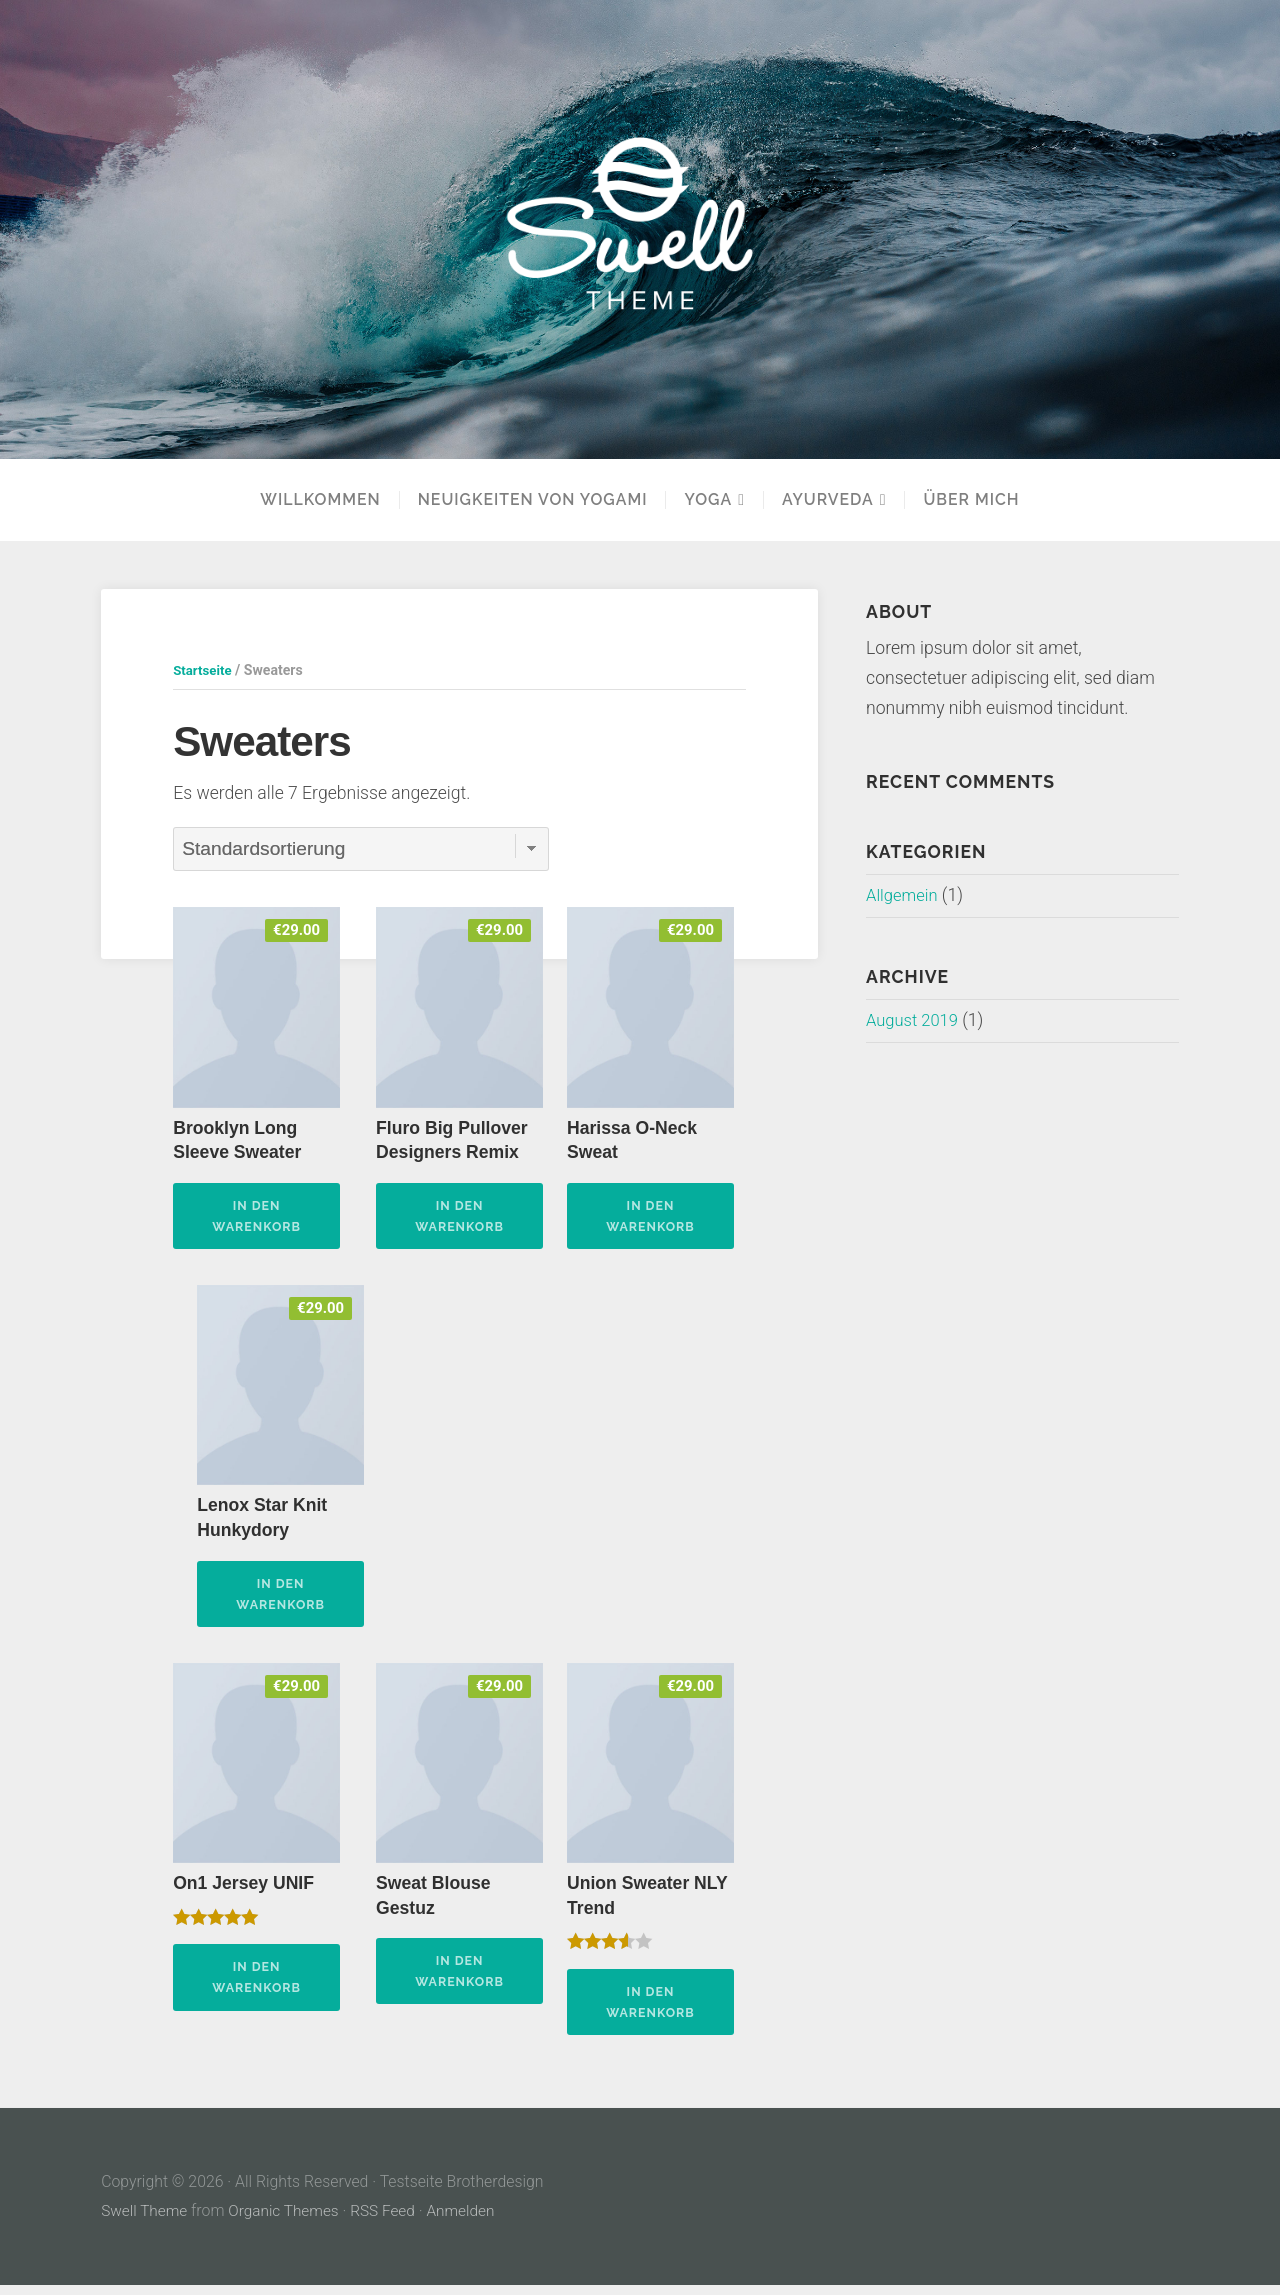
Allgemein (904, 895)
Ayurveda (828, 500)
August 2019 (915, 1020)
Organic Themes (288, 2220)
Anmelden (469, 2220)
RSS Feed (389, 2220)
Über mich (971, 500)
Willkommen (320, 500)
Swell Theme (145, 2220)
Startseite (204, 670)
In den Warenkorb (257, 1216)
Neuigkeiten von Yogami (533, 500)
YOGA (708, 500)
